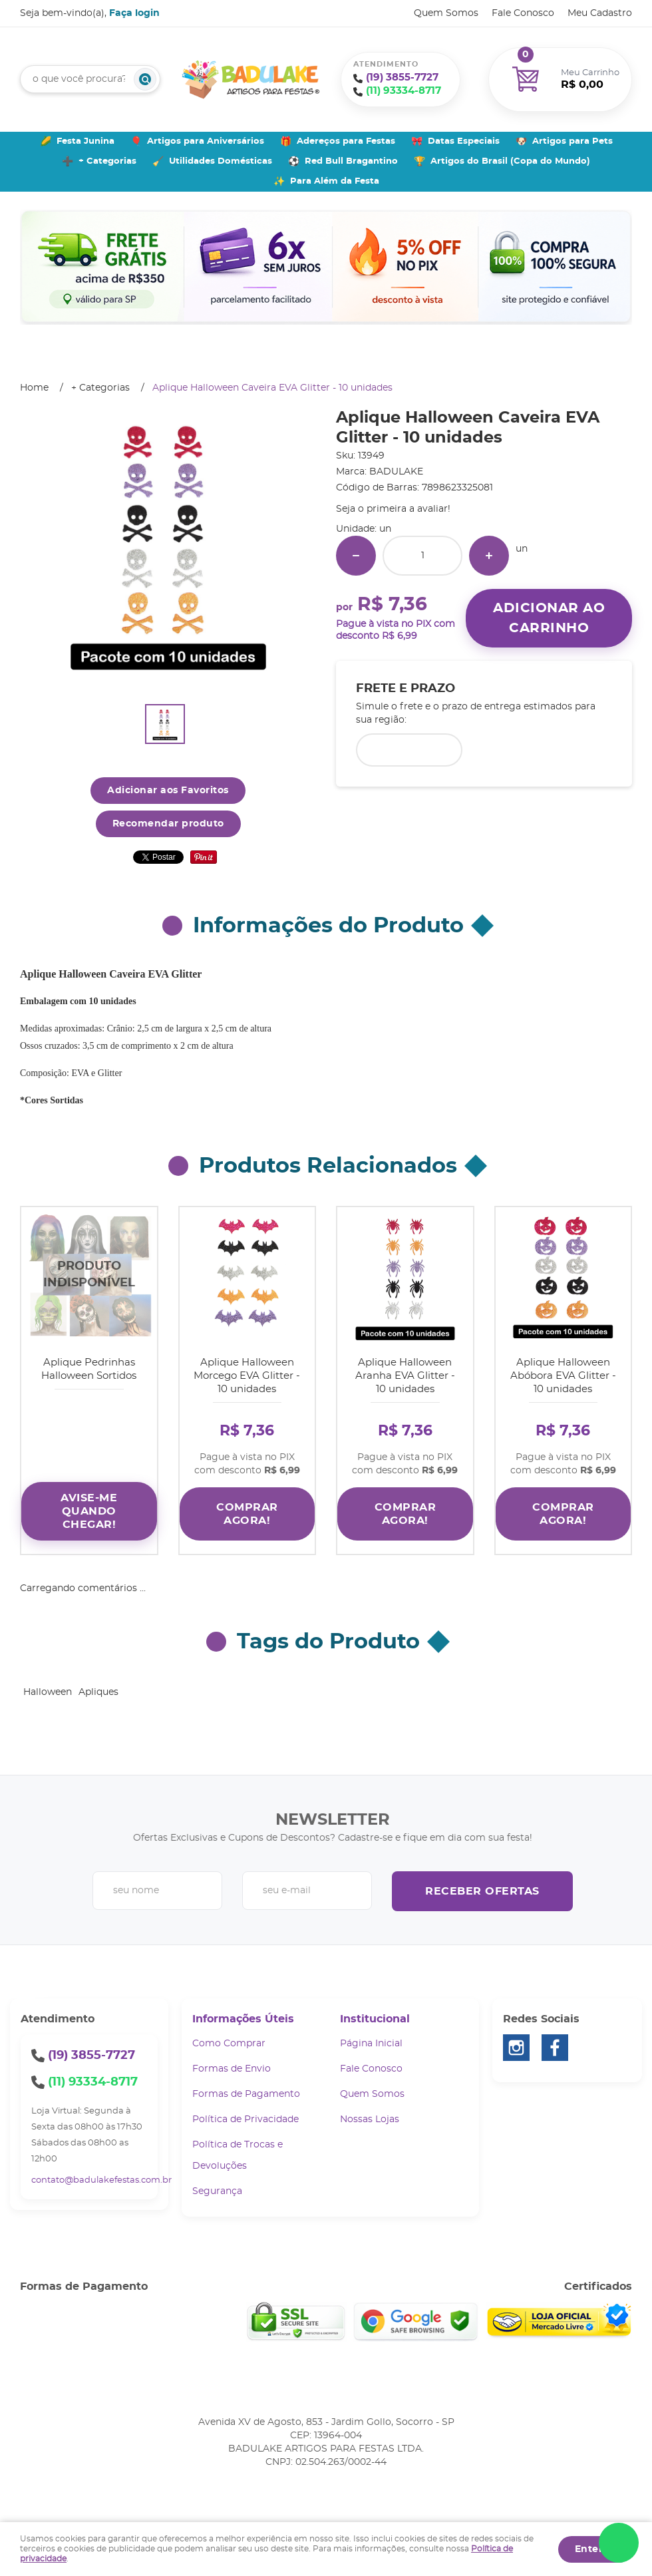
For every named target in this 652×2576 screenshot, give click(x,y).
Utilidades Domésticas (220, 161)
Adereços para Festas (346, 141)
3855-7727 (402, 78)
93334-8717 (403, 91)
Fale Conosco (523, 13)
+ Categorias (107, 161)
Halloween (47, 1682)
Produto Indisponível (89, 1275)
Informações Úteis (243, 2009)
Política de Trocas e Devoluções (237, 2145)
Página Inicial (371, 2033)
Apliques (98, 1682)
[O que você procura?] (145, 79)
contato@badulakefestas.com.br (101, 2170)
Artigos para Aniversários (205, 141)
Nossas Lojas (369, 2109)
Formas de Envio (231, 2059)
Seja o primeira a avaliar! (393, 509)
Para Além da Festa (334, 181)
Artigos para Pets (572, 141)
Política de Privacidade (245, 2109)
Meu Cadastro (600, 13)
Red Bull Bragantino (351, 161)
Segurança (217, 2181)
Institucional (375, 2009)
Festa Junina (85, 141)
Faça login (134, 13)
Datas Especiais (464, 141)
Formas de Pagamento (246, 2084)
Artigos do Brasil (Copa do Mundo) (510, 161)
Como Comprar (228, 2033)
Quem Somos (446, 13)
